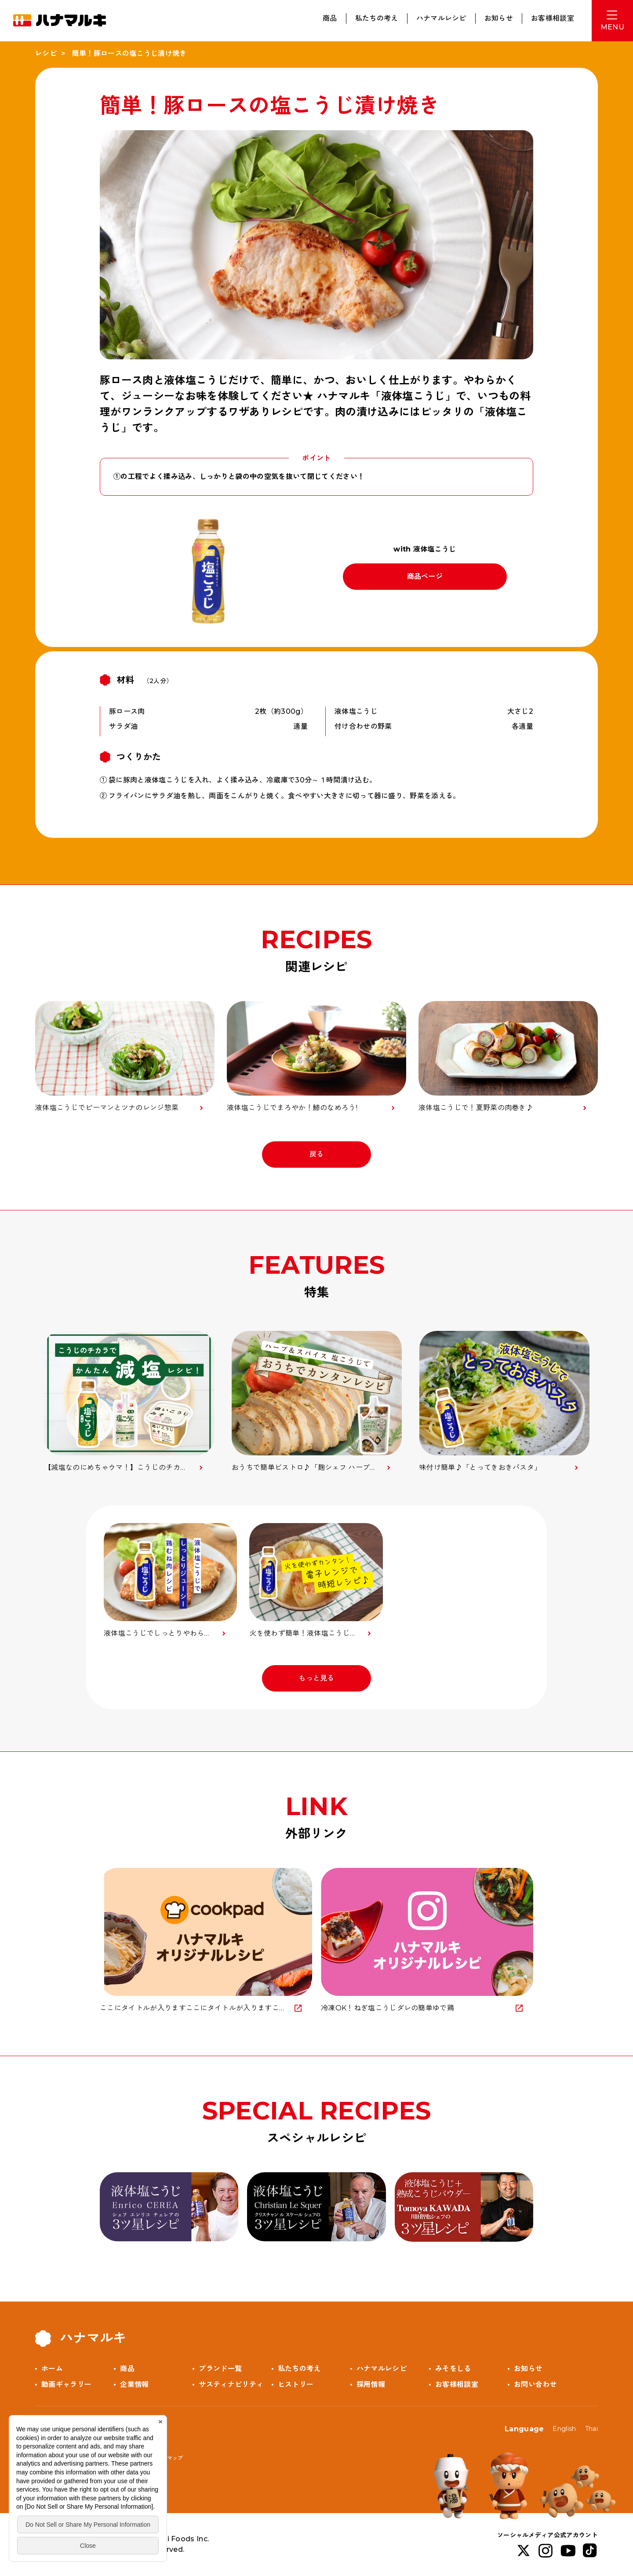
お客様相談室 (552, 18)
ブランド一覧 (220, 2368)
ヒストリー (296, 2384)
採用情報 (371, 2384)
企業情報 (134, 2384)
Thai (591, 2429)
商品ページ (425, 576)
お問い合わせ (535, 2384)
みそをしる (453, 2368)
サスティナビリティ (231, 2384)
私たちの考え (376, 18)
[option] (129, 1401)
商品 (330, 18)
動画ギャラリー (66, 2384)
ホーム (52, 2368)
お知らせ (498, 18)
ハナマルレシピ (441, 18)
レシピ (46, 53)
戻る (316, 1154)
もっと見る (316, 1678)
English (564, 2429)
